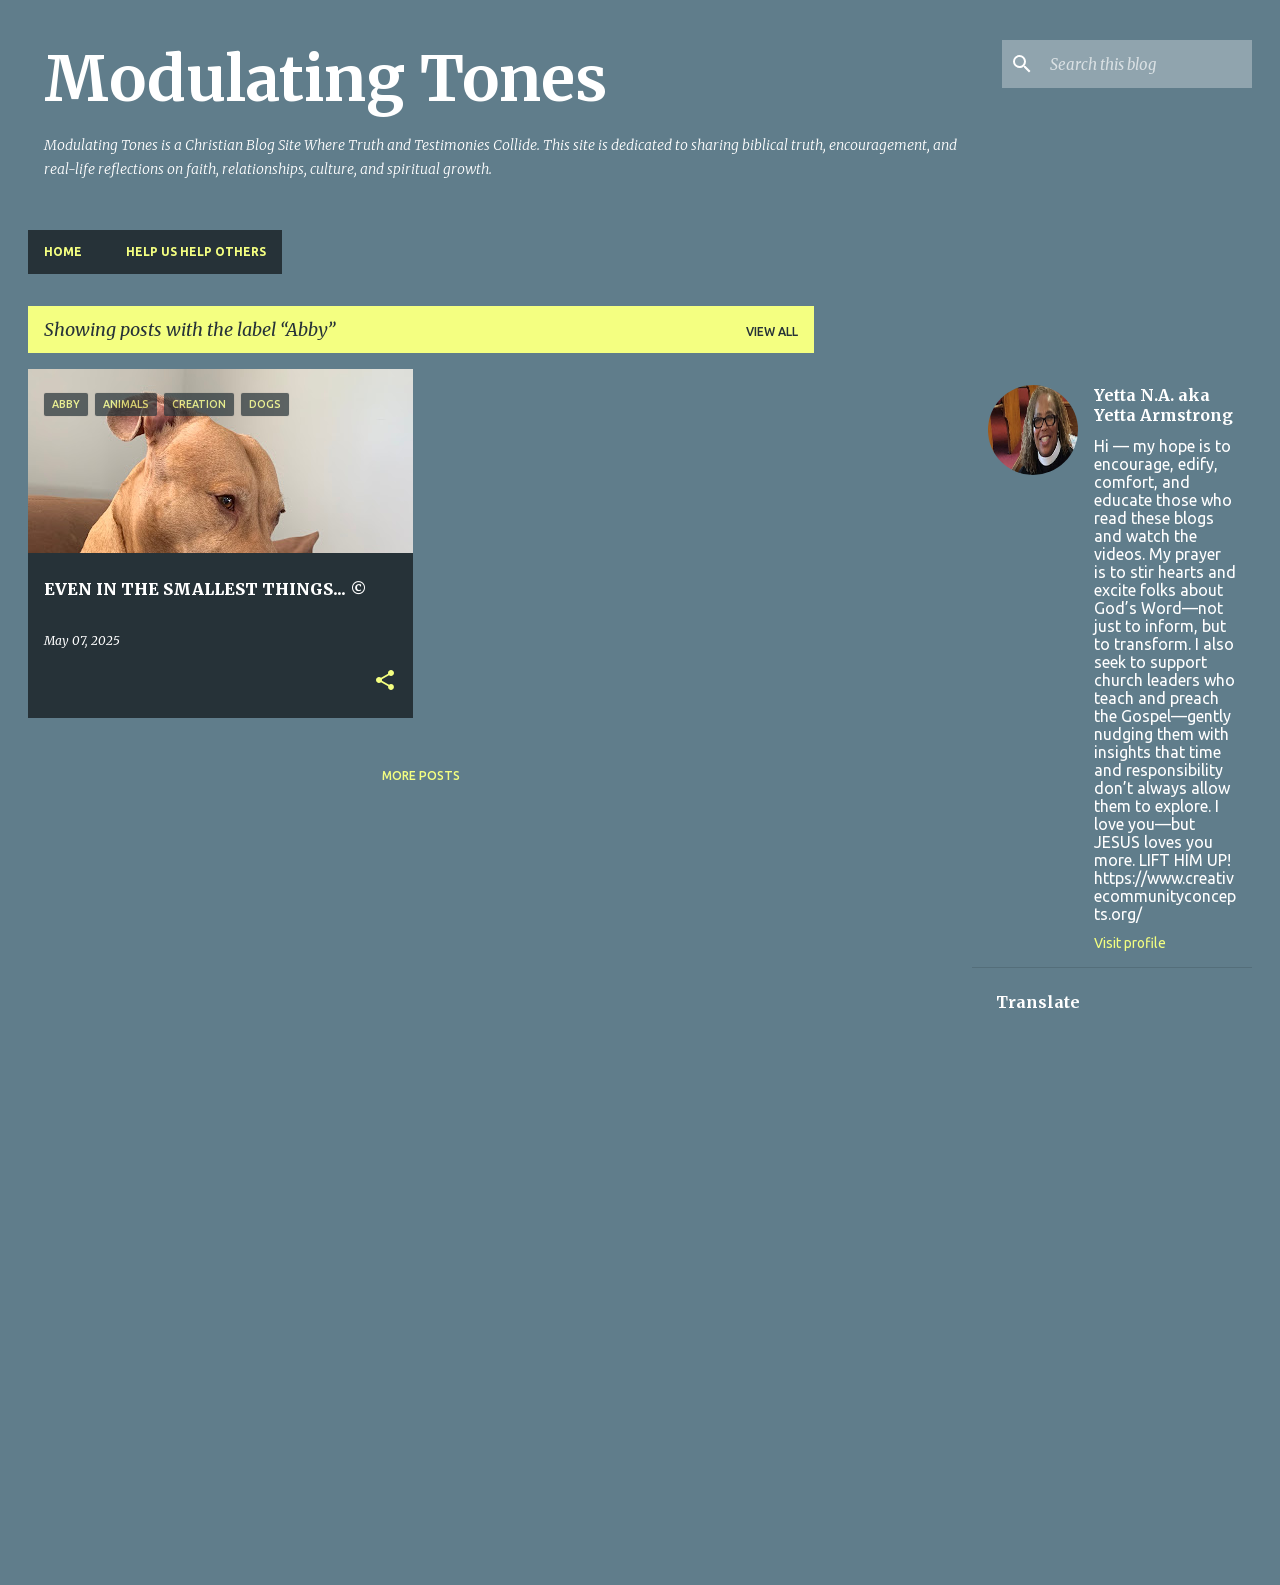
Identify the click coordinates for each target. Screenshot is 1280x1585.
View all (772, 331)
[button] (385, 681)
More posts (421, 775)
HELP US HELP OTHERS (196, 251)
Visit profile (1130, 943)
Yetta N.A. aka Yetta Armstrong (1163, 405)
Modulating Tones (325, 79)
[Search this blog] (1147, 64)
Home (63, 251)
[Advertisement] (893, 669)
